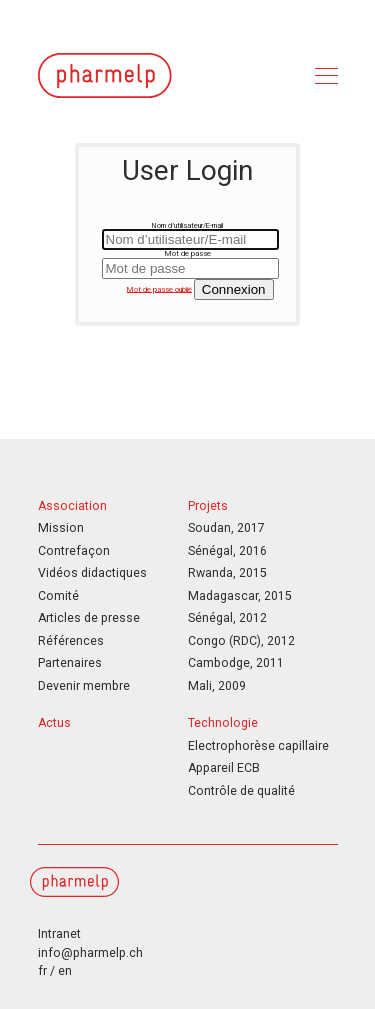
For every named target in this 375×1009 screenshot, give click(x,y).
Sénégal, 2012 (227, 618)
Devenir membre (84, 686)
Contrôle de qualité (241, 791)
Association (72, 506)
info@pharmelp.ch (90, 953)
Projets (208, 506)
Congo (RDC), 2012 (241, 641)
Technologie (223, 723)
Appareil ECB (224, 768)
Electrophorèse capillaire (258, 746)
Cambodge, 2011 (236, 663)
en (65, 971)
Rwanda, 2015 (227, 573)
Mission (61, 528)
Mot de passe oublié (159, 288)
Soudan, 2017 (226, 528)
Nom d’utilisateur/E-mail (187, 225)
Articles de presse (89, 618)
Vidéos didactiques (92, 573)
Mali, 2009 (217, 686)
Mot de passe (188, 253)
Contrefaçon (74, 551)
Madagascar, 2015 (240, 596)
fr (42, 971)
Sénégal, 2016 (227, 551)
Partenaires (70, 663)
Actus (54, 723)
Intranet (59, 934)
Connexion (234, 289)
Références (71, 641)
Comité (58, 596)
